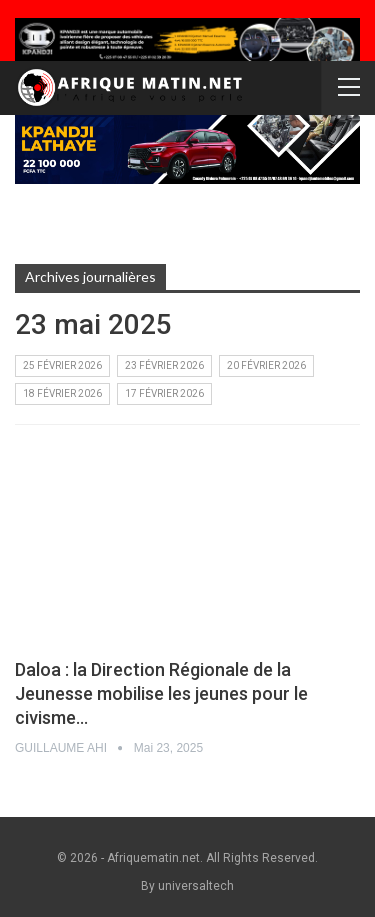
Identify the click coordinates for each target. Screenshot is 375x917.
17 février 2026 (164, 393)
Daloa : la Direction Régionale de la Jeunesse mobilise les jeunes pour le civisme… (161, 693)
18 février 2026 (62, 393)
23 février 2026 (164, 365)
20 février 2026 (266, 365)
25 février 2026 (62, 365)
